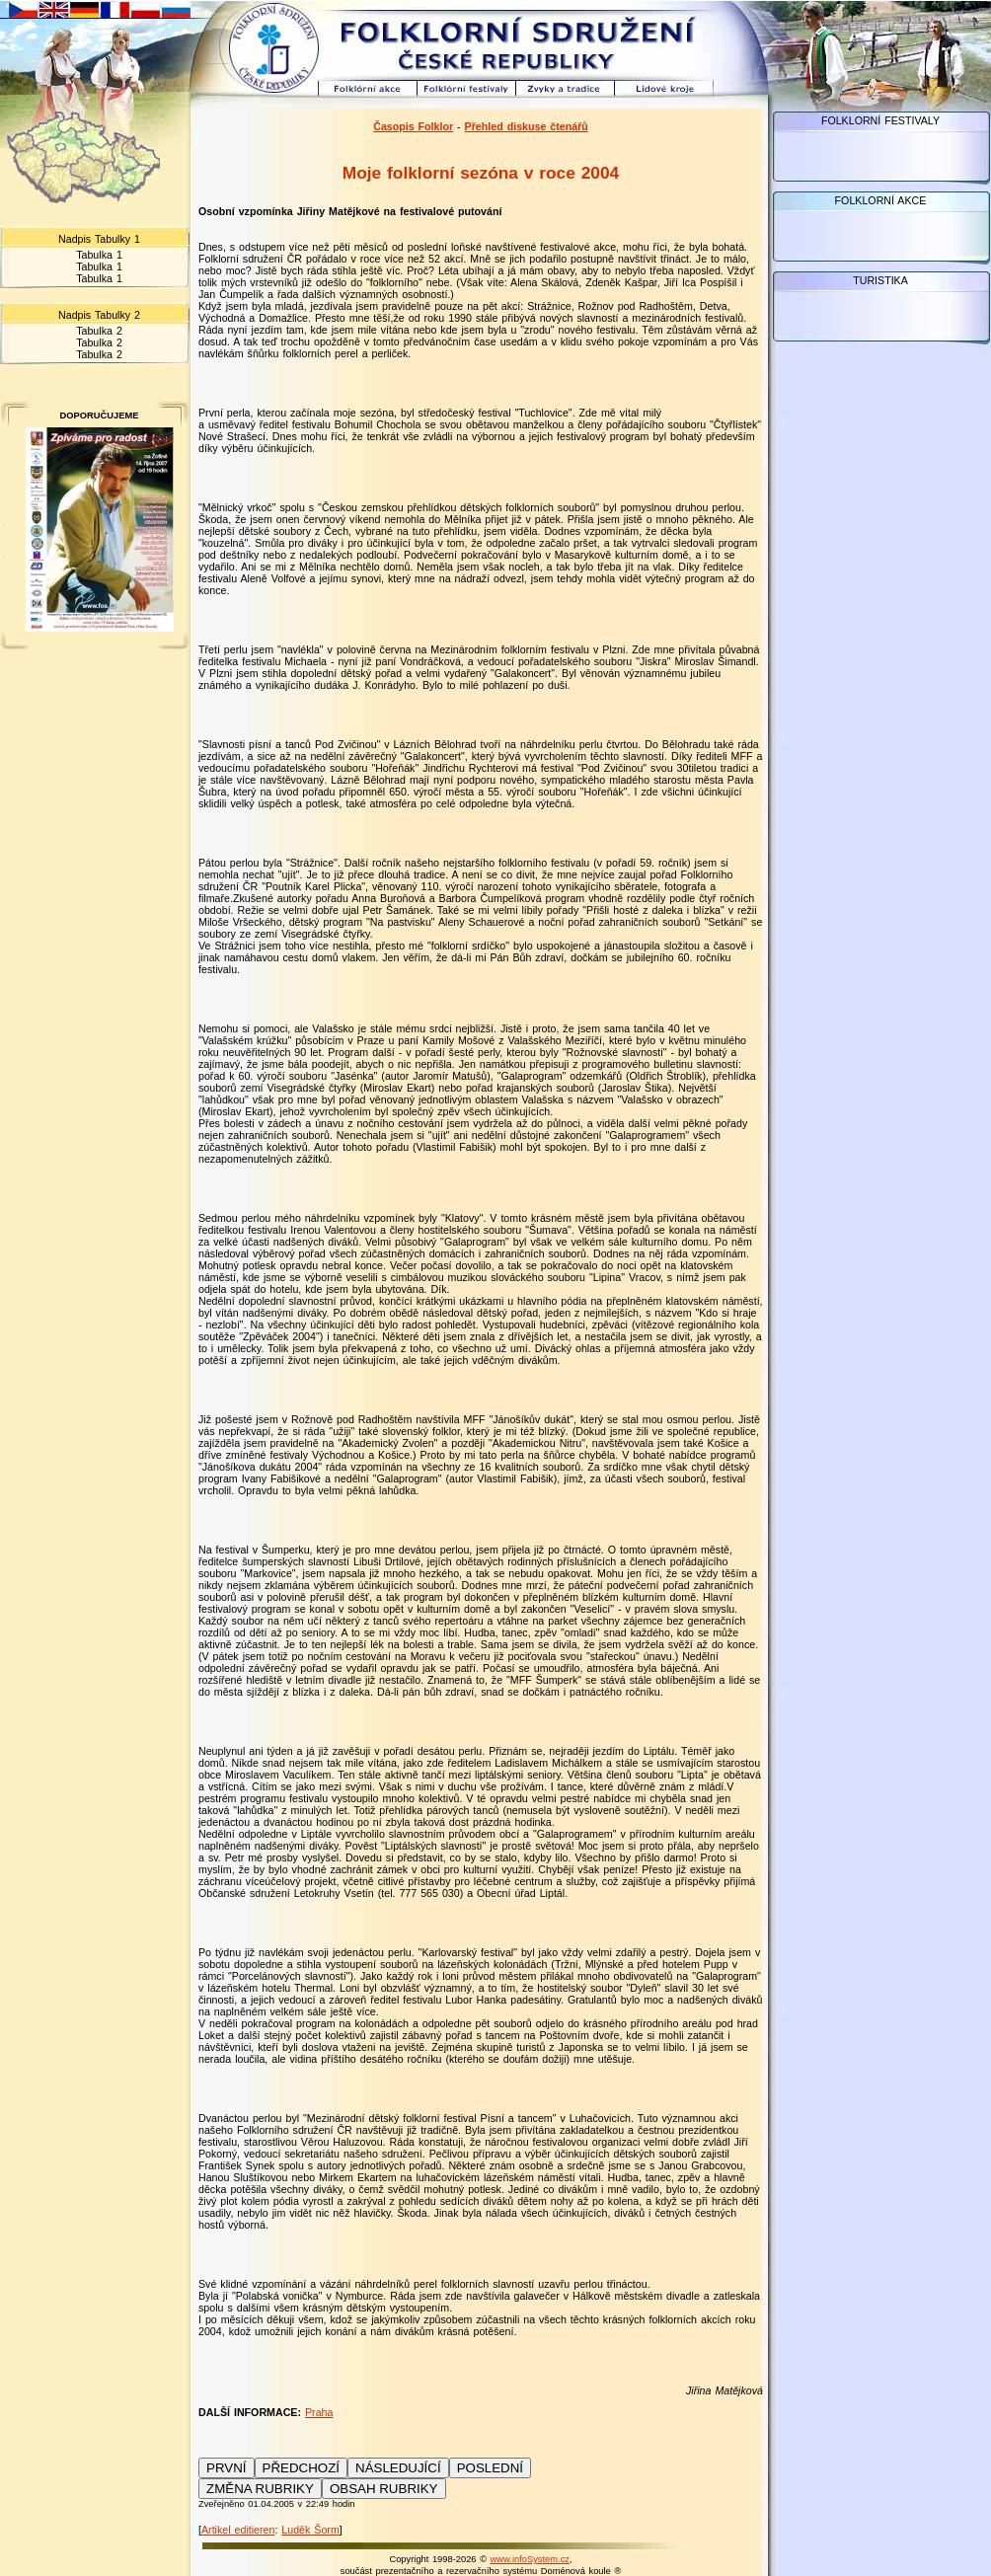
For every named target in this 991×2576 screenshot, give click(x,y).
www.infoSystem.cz (530, 2559)
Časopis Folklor (413, 126)
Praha (319, 2412)
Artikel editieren (237, 2530)
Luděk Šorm (310, 2530)
